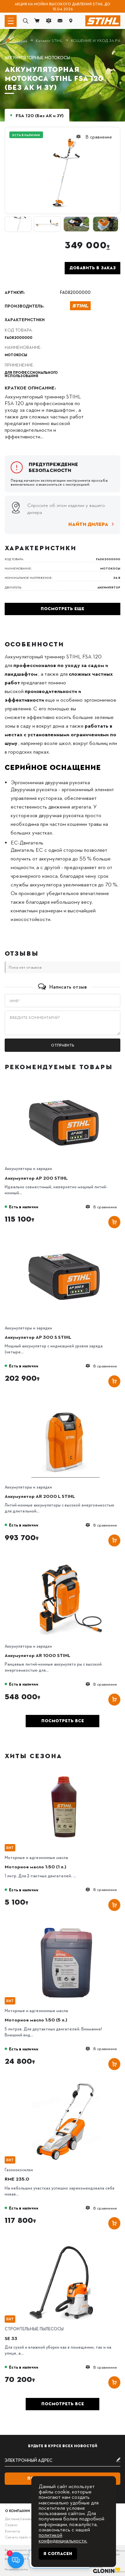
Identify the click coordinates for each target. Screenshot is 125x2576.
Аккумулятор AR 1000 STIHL (37, 1655)
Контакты (12, 2530)
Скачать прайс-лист (21, 2536)
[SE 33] (66, 2243)
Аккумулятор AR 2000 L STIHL (40, 1496)
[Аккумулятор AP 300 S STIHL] (66, 1242)
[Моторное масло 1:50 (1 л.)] (66, 1772)
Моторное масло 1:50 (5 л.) (36, 2019)
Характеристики (25, 320)
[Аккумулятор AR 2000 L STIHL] (66, 1401)
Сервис (11, 2524)
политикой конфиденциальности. (63, 2537)
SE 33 (11, 2338)
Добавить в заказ (92, 268)
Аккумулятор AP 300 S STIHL (38, 1337)
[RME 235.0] (66, 2084)
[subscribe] (63, 2460)
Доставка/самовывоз (21, 2518)
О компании (17, 2510)
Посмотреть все (62, 1721)
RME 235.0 (17, 2179)
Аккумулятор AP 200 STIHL (36, 1178)
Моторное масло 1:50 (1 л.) (35, 1866)
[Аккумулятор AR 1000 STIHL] (66, 1560)
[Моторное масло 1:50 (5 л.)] (66, 1925)
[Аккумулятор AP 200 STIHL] (66, 1083)
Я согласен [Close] (57, 2553)
